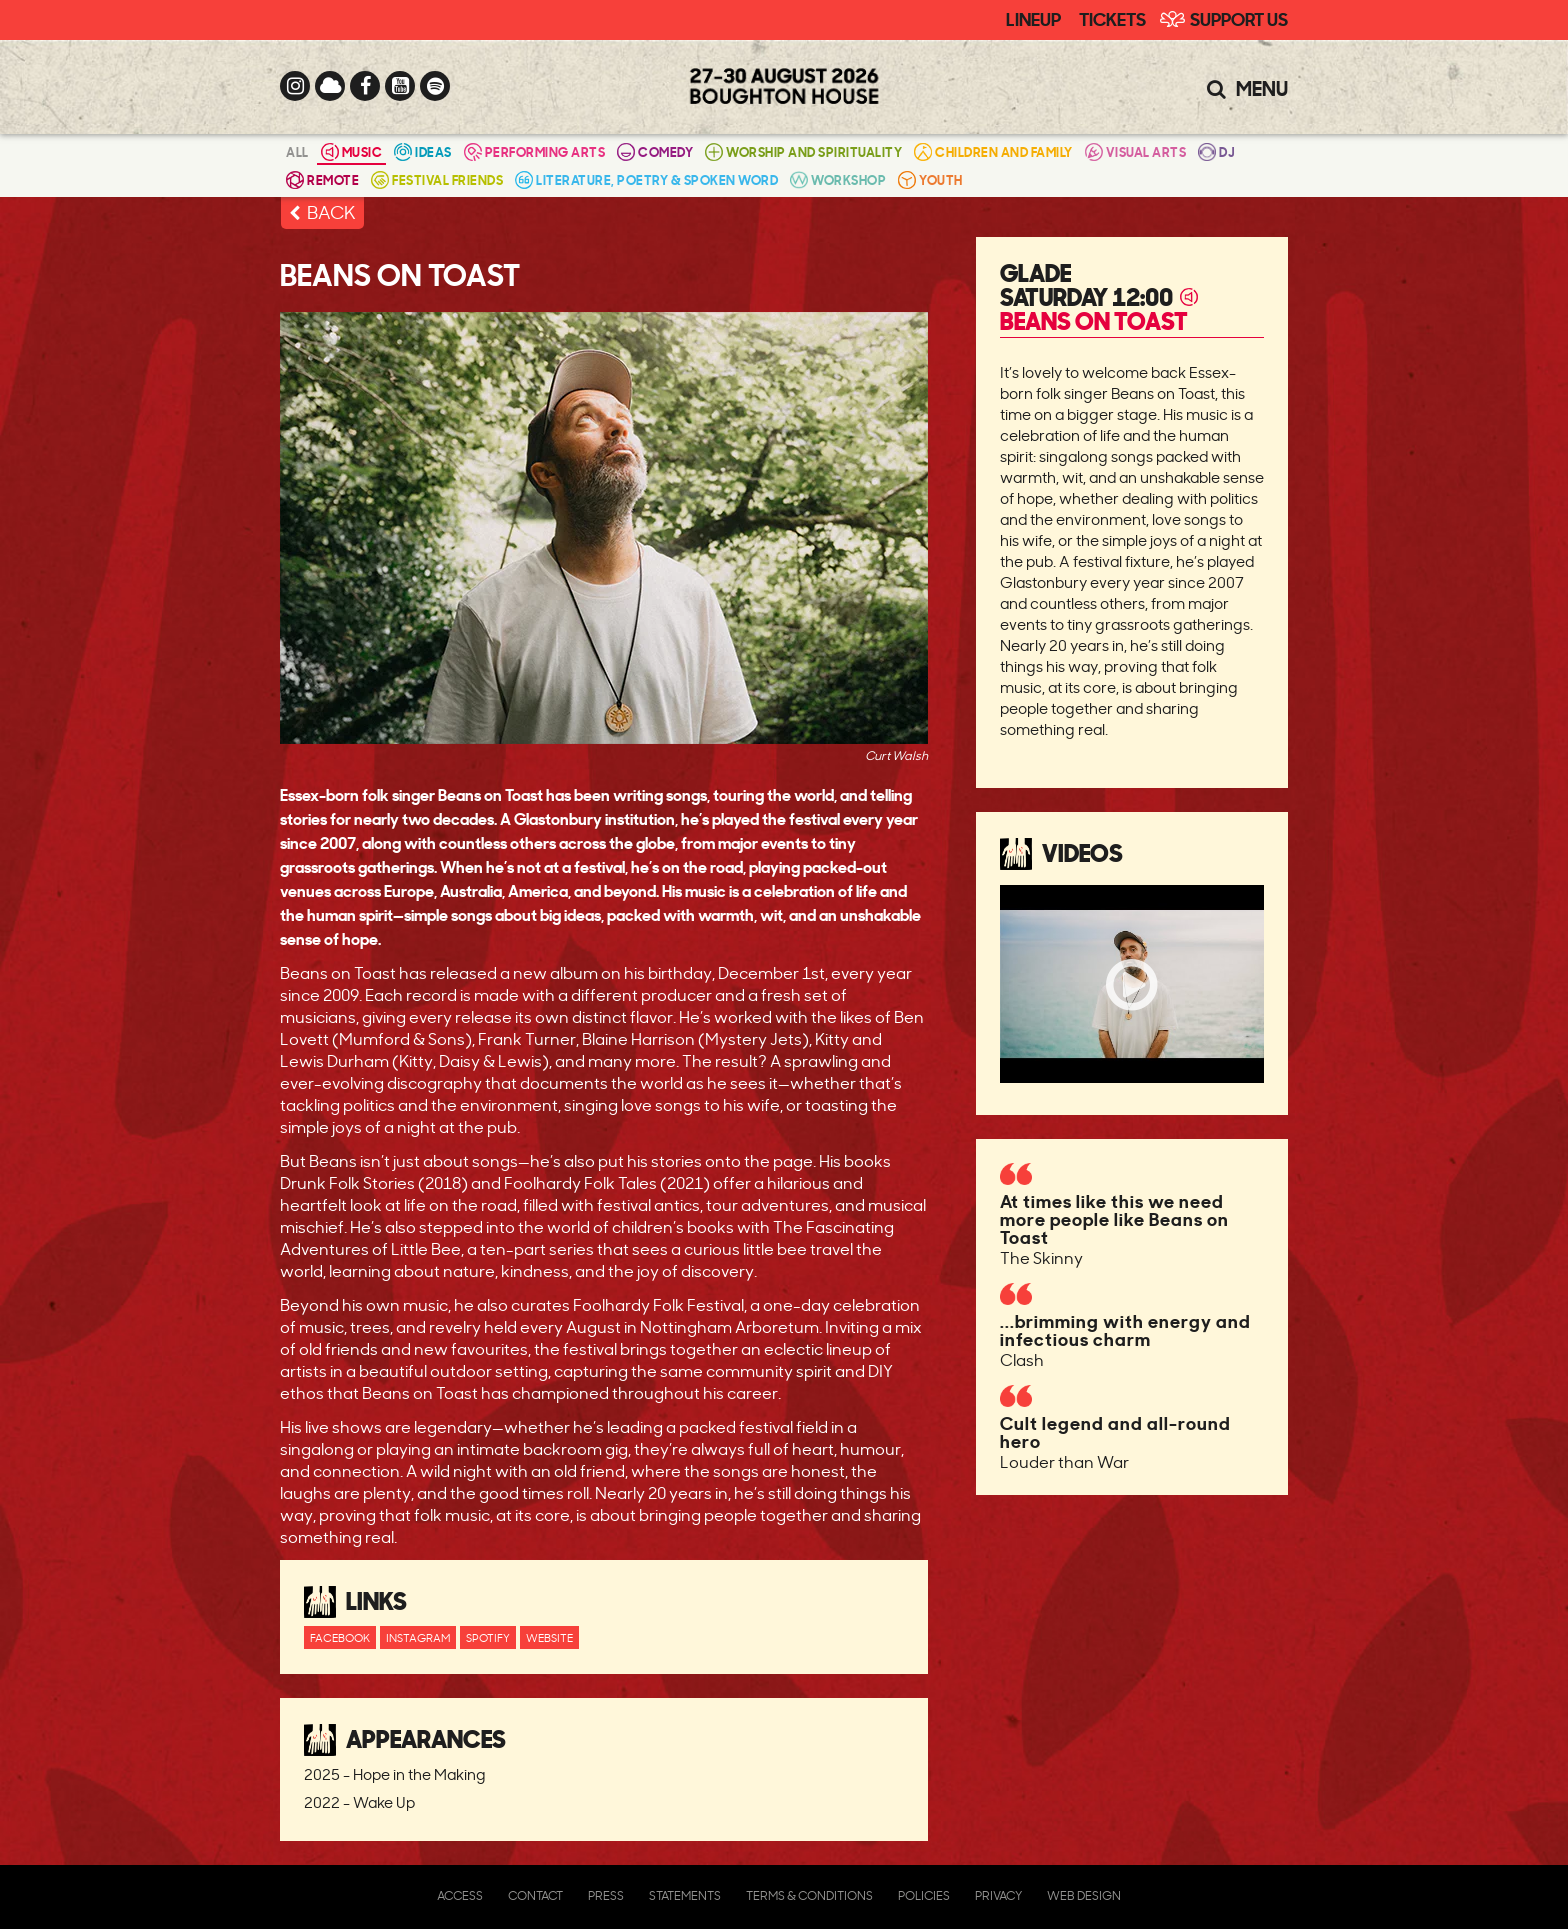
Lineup (1033, 18)
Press (606, 1895)
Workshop (838, 179)
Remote (322, 179)
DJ (1216, 151)
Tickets (1112, 18)
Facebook (340, 1637)
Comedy (655, 151)
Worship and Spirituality (803, 151)
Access (460, 1895)
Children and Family (993, 151)
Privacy (998, 1895)
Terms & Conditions (809, 1895)
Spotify (488, 1637)
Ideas (423, 151)
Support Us (1239, 18)
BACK (331, 212)
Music (352, 151)
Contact (535, 1895)
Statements (685, 1895)
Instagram (418, 1637)
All (297, 151)
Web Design (1084, 1895)
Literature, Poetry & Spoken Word (646, 179)
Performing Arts (535, 151)
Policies (924, 1895)
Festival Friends (437, 179)
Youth (930, 179)
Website (549, 1637)
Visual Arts (1136, 151)
